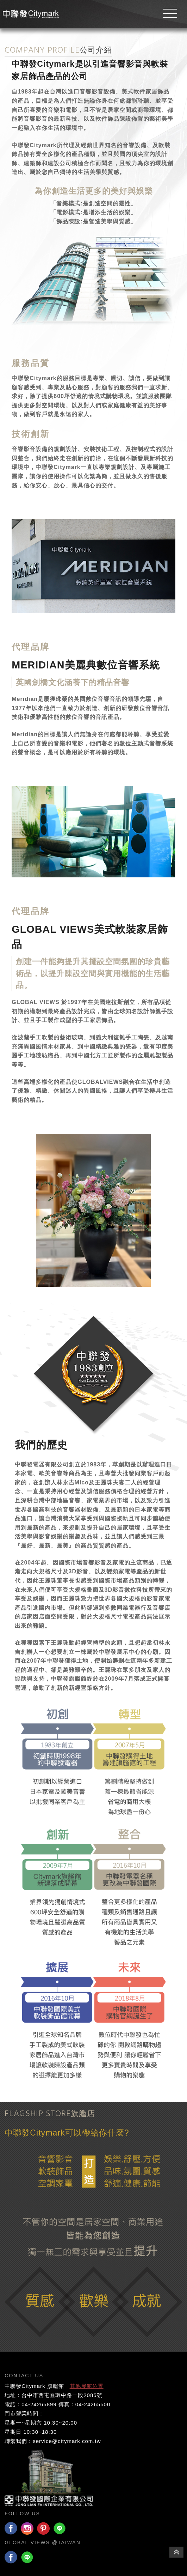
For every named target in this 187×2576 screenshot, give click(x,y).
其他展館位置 (87, 2386)
